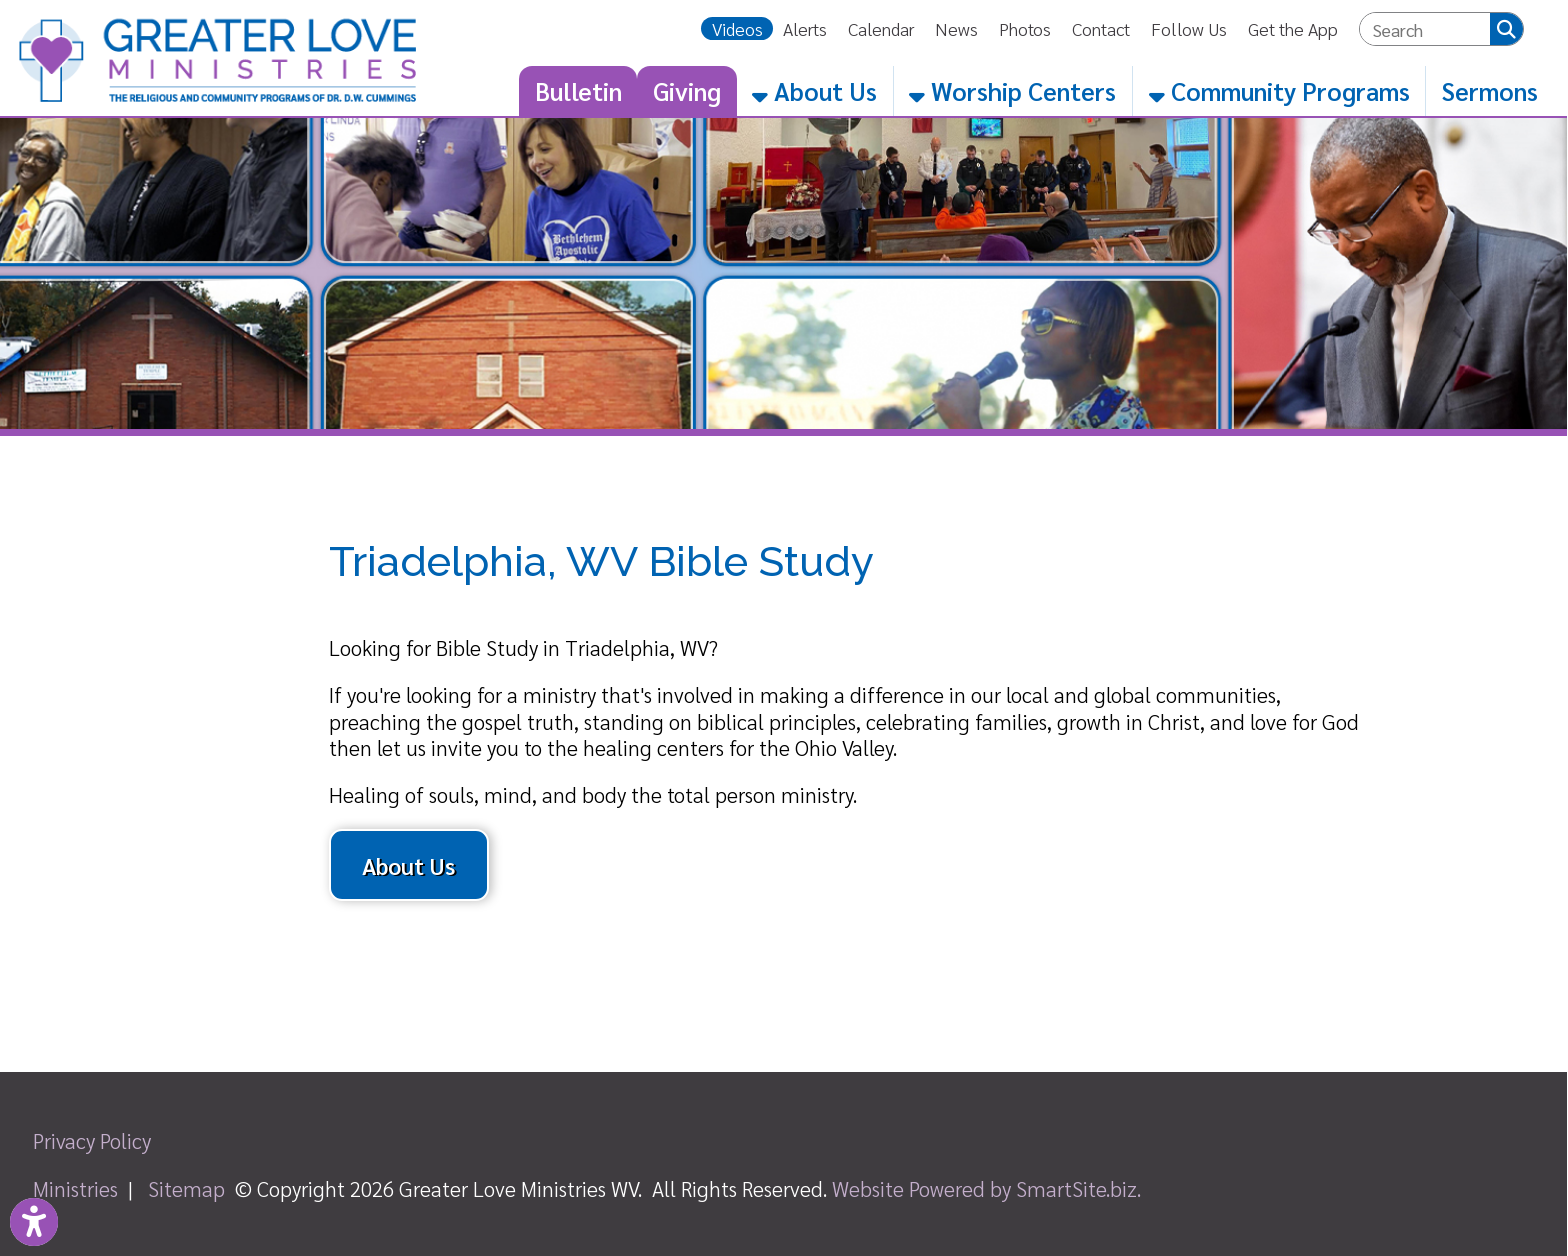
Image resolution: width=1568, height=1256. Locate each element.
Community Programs (1279, 90)
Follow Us (1189, 28)
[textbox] (1425, 29)
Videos (737, 28)
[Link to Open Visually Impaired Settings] (34, 1222)
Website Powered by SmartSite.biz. (986, 1188)
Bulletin (578, 90)
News (956, 28)
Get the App (1293, 28)
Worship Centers (1012, 90)
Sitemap (186, 1188)
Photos (1025, 28)
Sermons (1490, 90)
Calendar (881, 28)
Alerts (805, 28)
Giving (687, 90)
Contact (1101, 28)
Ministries (75, 1188)
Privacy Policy (92, 1140)
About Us (814, 90)
